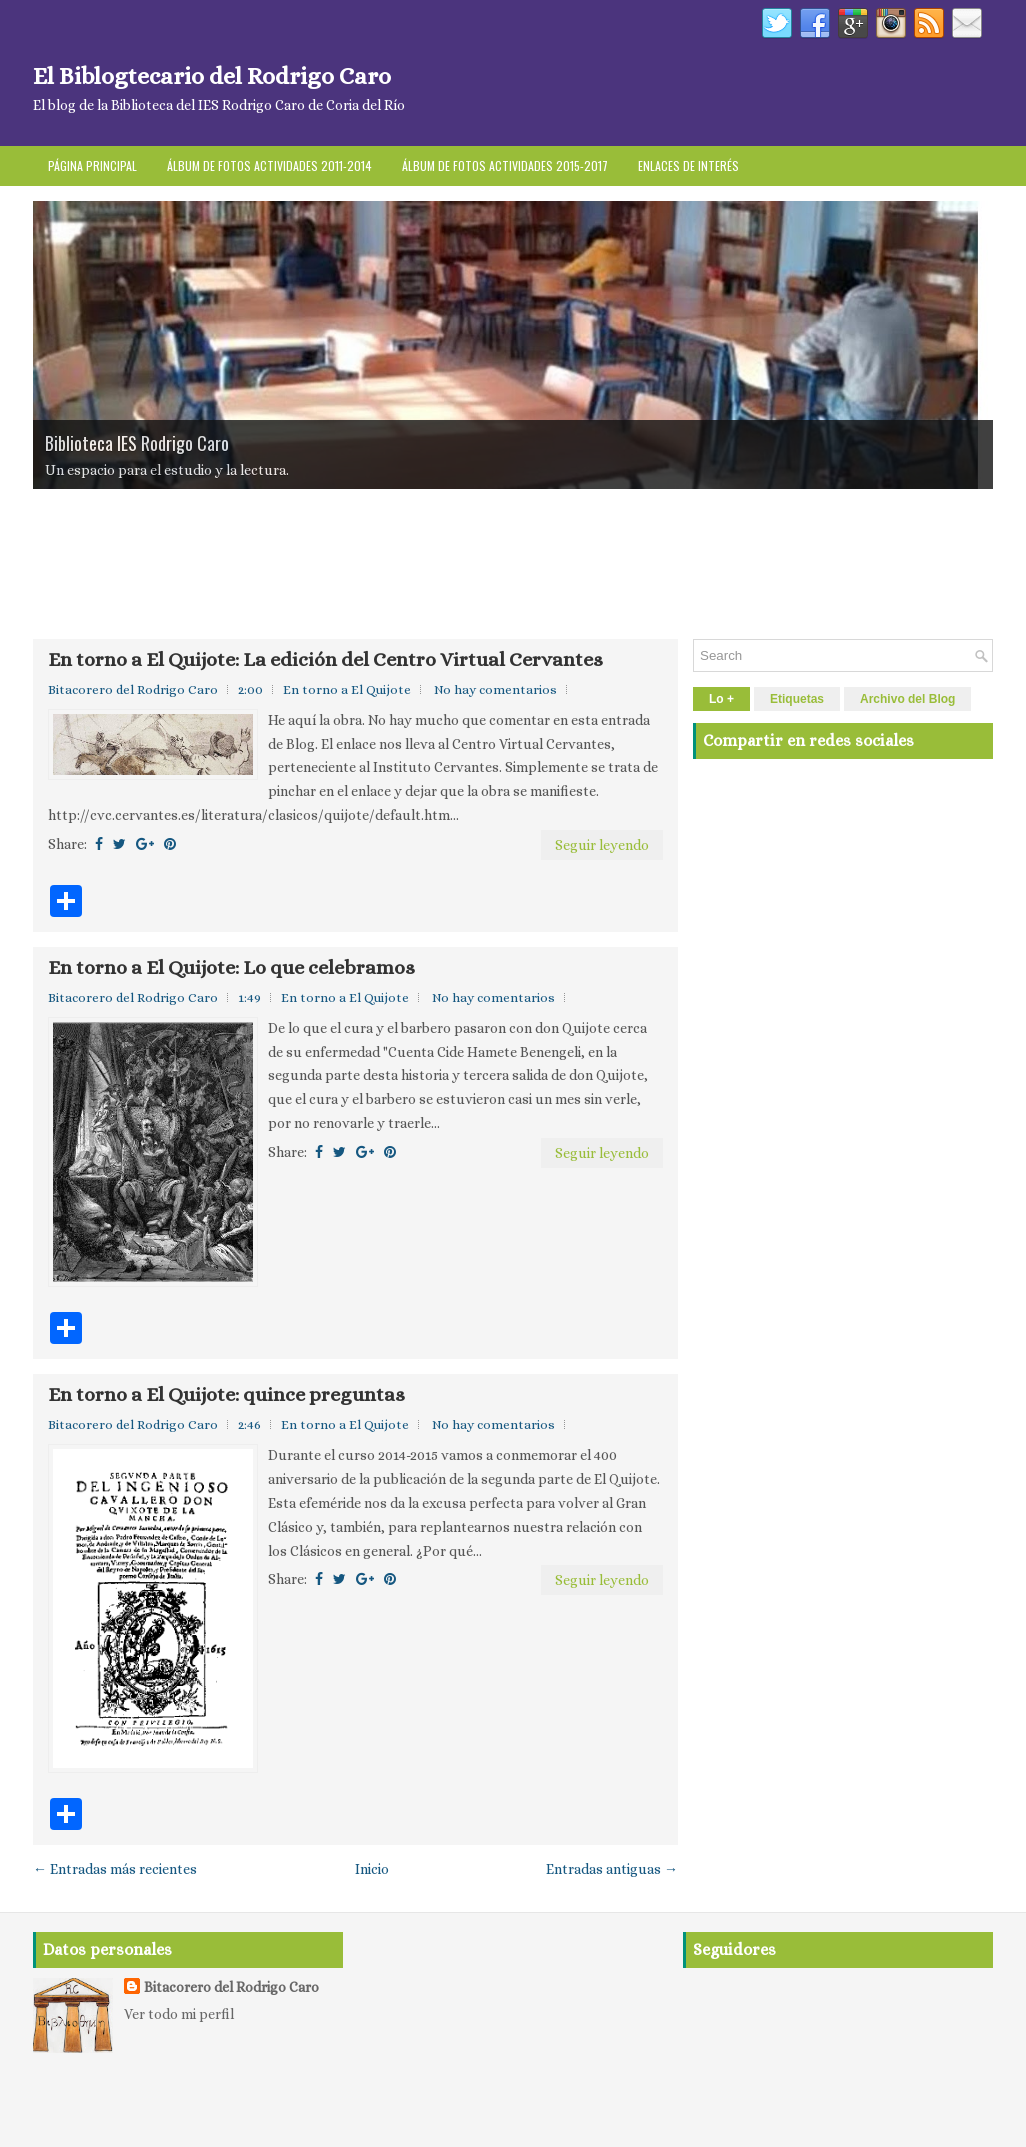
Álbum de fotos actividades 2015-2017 (505, 165)
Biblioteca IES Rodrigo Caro (137, 443)
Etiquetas (797, 699)
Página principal (92, 165)
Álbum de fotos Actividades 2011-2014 (269, 165)
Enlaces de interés (688, 165)
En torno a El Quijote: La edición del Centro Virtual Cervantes (325, 660)
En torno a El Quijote (347, 689)
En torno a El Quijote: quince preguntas (226, 1395)
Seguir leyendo (602, 845)
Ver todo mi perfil (179, 2014)
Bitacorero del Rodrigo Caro (231, 1987)
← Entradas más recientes (115, 1869)
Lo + (721, 699)
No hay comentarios (495, 689)
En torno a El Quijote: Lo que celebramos (231, 968)
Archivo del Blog (907, 699)
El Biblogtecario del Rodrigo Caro (212, 76)
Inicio (372, 1869)
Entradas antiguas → (612, 1869)
